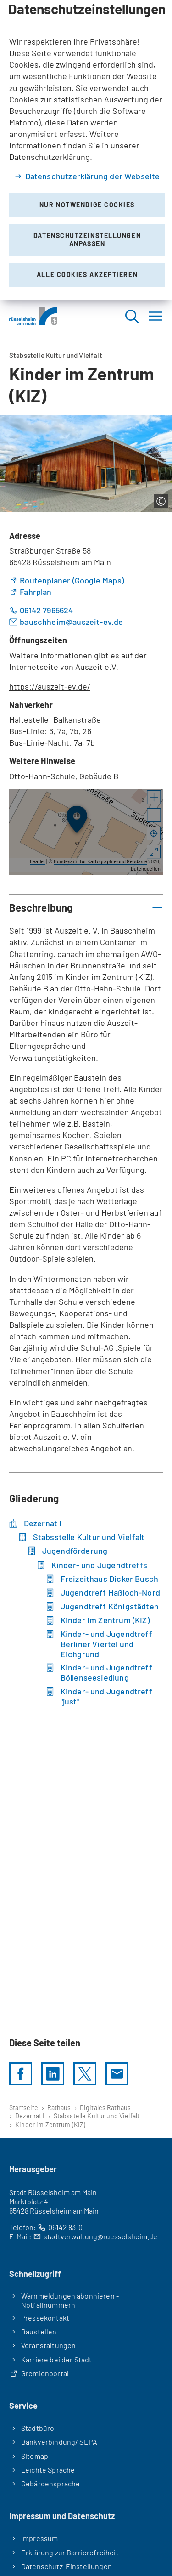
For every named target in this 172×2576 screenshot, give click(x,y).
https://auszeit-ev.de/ (49, 686)
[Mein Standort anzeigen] (154, 834)
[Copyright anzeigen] (161, 501)
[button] (154, 798)
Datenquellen (146, 869)
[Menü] (155, 316)
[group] (86, 832)
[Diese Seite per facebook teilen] (20, 2073)
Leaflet (37, 861)
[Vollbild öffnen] (154, 853)
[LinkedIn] (52, 2073)
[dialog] (86, 150)
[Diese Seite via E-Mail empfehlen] (116, 2073)
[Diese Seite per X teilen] (84, 2073)
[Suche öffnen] (132, 316)
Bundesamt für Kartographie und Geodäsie (100, 861)
